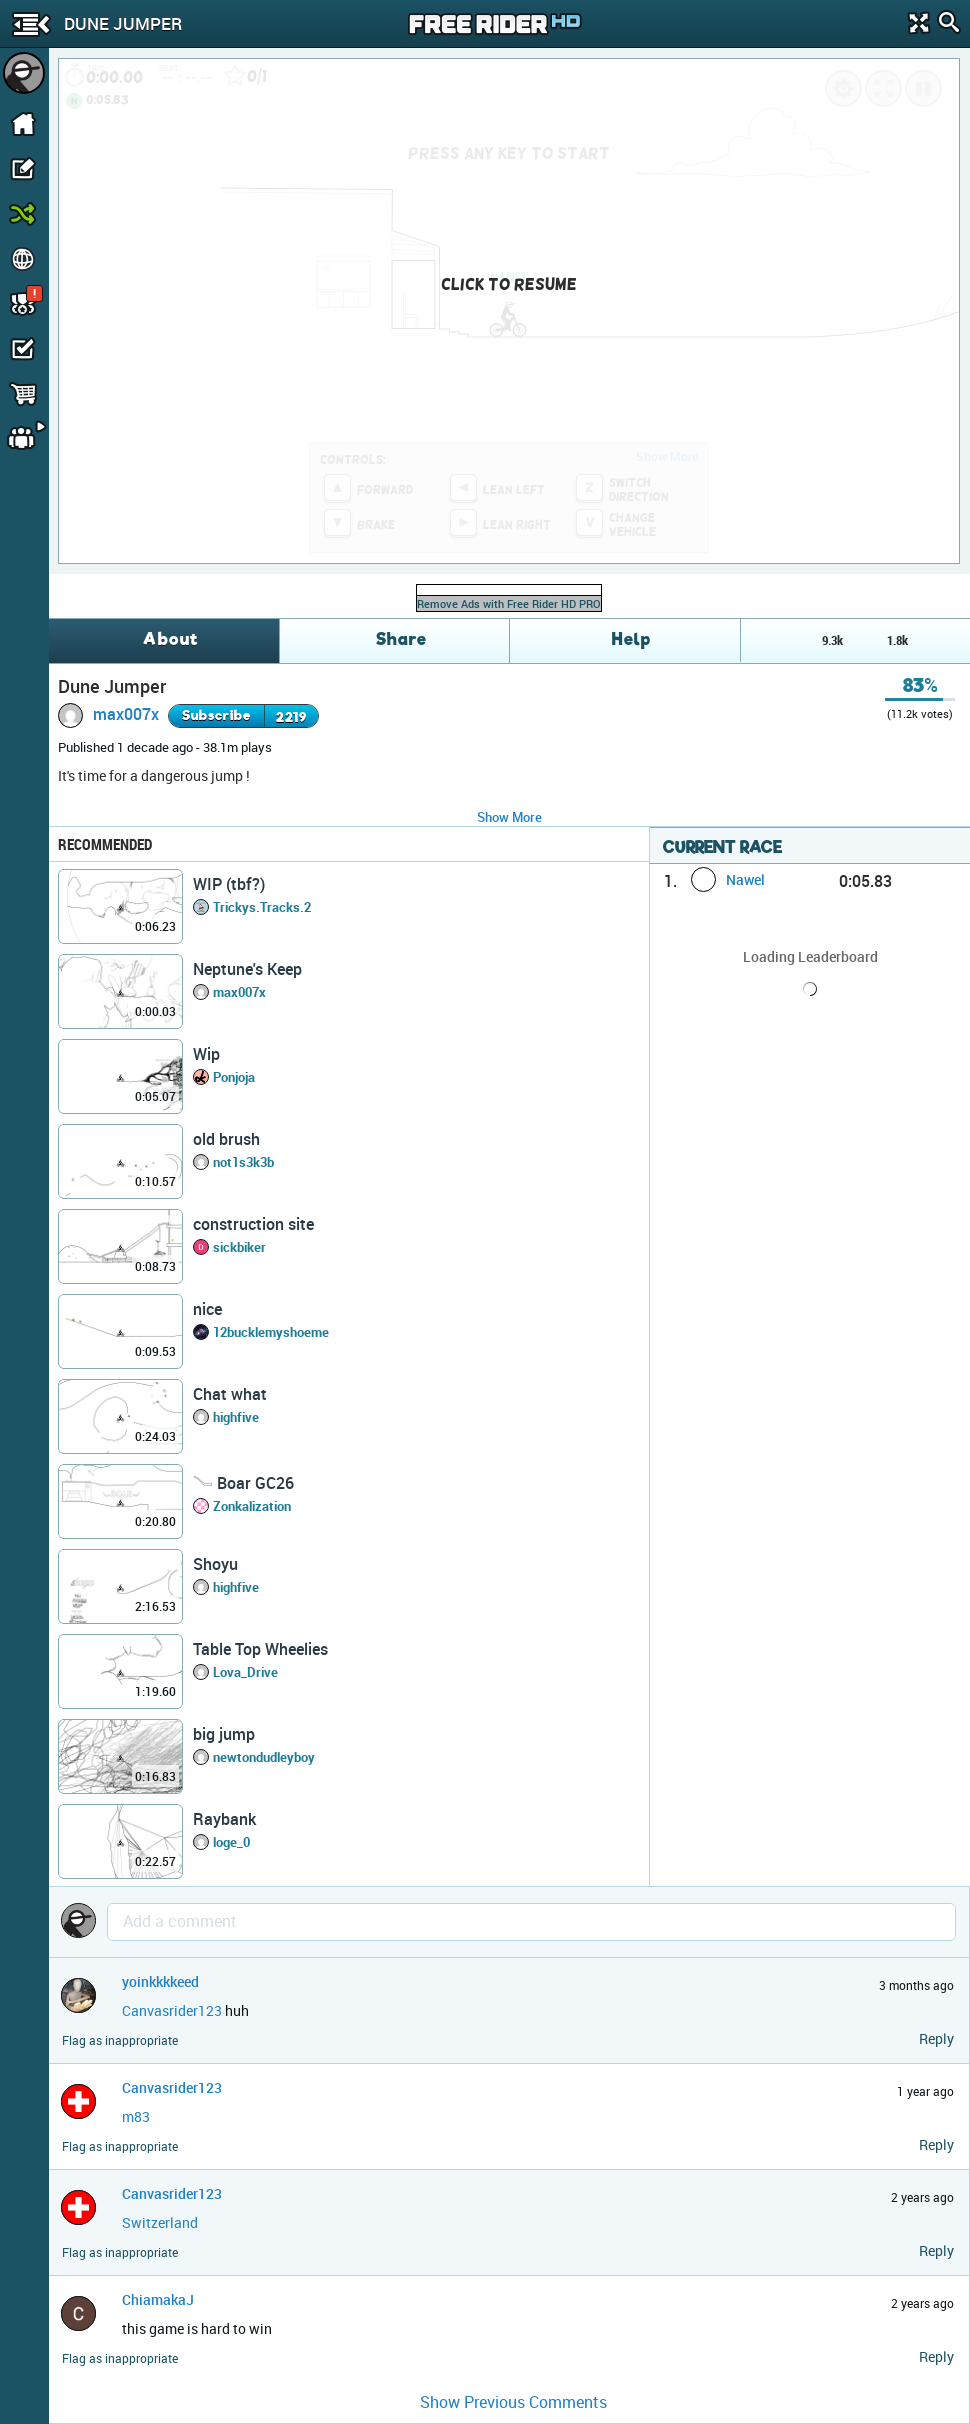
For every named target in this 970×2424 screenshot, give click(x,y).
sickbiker (239, 1247)
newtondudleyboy (264, 1757)
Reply (936, 2038)
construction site (253, 1224)
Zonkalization (252, 1506)
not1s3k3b (243, 1162)
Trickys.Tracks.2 (262, 907)
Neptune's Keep (247, 969)
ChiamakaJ (158, 2299)
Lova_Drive (245, 1672)
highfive (236, 1417)
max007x (126, 714)
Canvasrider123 (172, 2010)
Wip (206, 1054)
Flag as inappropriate (120, 2040)
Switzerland (160, 2222)
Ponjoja (234, 1077)
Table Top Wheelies (260, 1649)
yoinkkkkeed (160, 1981)
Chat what (230, 1394)
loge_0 (231, 1842)
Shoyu (215, 1564)
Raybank (224, 1819)
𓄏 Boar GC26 (243, 1483)
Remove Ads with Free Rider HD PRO (509, 603)
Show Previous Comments (513, 2402)
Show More (509, 817)
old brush (226, 1139)
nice (207, 1309)
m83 (136, 2116)
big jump (224, 1734)
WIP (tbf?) (229, 884)
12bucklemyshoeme (271, 1332)
